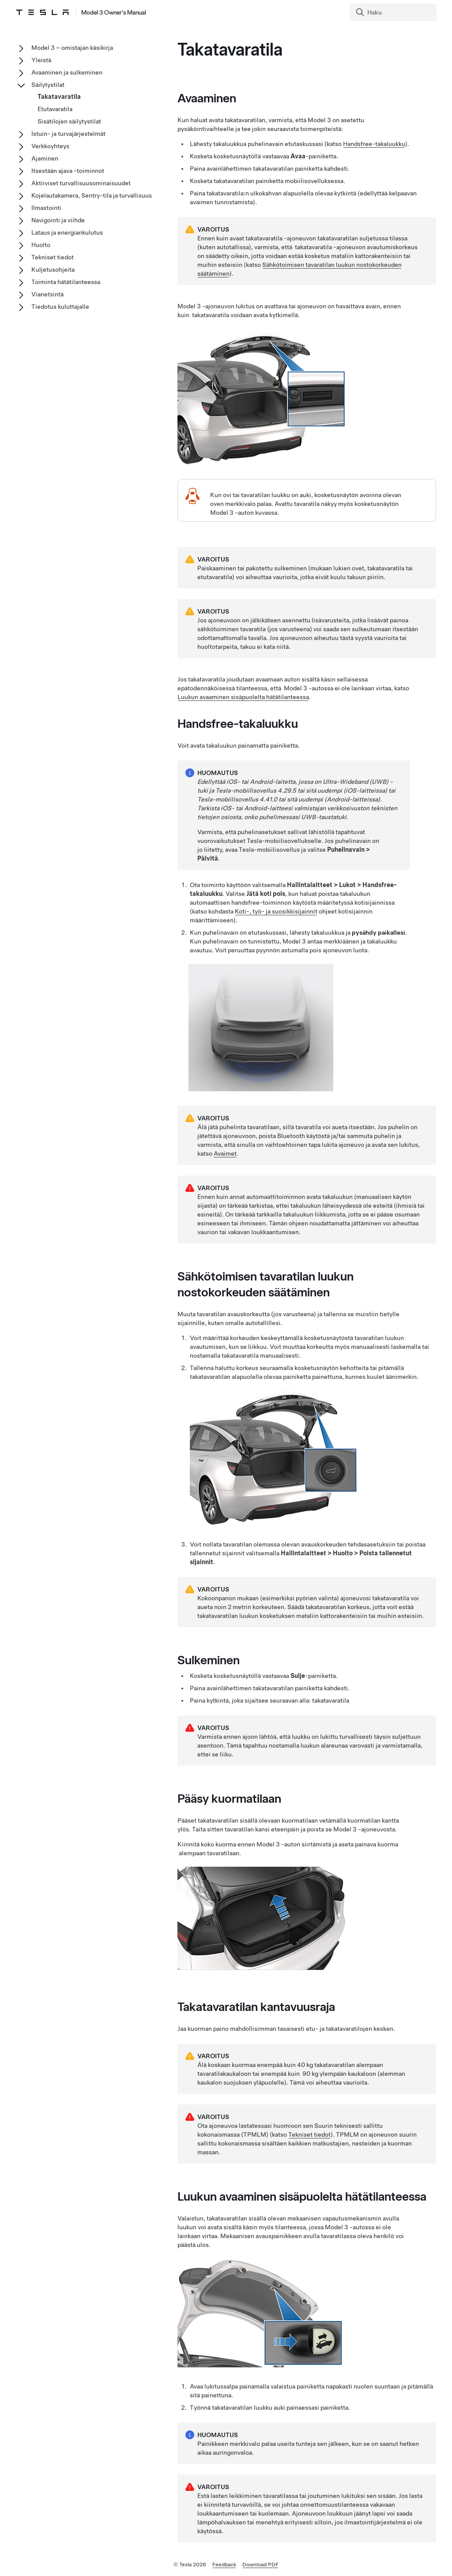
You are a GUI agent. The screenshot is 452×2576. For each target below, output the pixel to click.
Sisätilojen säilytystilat (69, 121)
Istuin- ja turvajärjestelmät (68, 133)
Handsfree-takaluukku (374, 143)
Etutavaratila (55, 108)
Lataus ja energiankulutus (67, 232)
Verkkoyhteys (50, 146)
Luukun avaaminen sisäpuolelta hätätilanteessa (243, 696)
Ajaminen (44, 158)
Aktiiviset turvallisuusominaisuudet (81, 183)
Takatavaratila (59, 96)
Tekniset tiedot (309, 2134)
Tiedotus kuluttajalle (60, 306)
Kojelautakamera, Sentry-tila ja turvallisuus (91, 195)
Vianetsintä (47, 294)
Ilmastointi (46, 207)
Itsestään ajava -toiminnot (67, 170)
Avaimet (225, 1153)
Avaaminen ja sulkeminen (66, 72)
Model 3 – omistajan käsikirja (72, 47)
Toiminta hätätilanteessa (65, 281)
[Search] (394, 12)
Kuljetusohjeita (53, 269)
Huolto (40, 244)
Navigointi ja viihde (58, 220)
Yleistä (41, 60)
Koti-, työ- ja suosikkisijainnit (276, 911)
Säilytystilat (47, 84)
